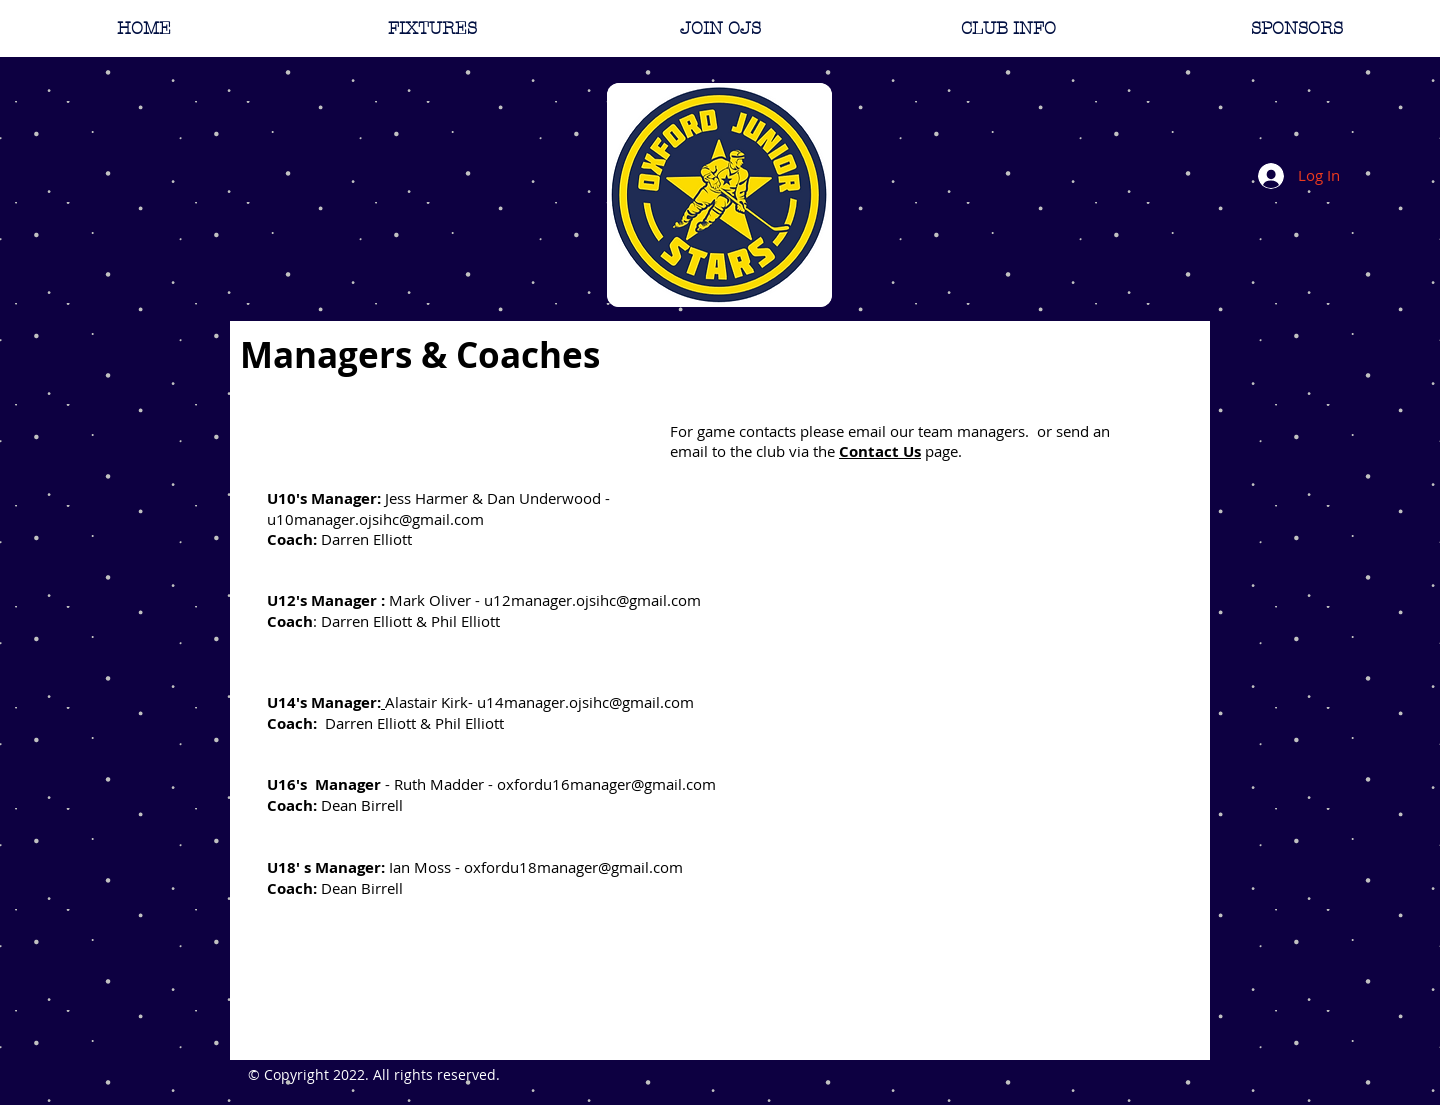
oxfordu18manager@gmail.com (573, 867)
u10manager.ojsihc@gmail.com (375, 519)
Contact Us (880, 451)
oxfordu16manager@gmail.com (606, 784)
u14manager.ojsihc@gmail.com (585, 702)
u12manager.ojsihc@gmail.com (592, 600)
